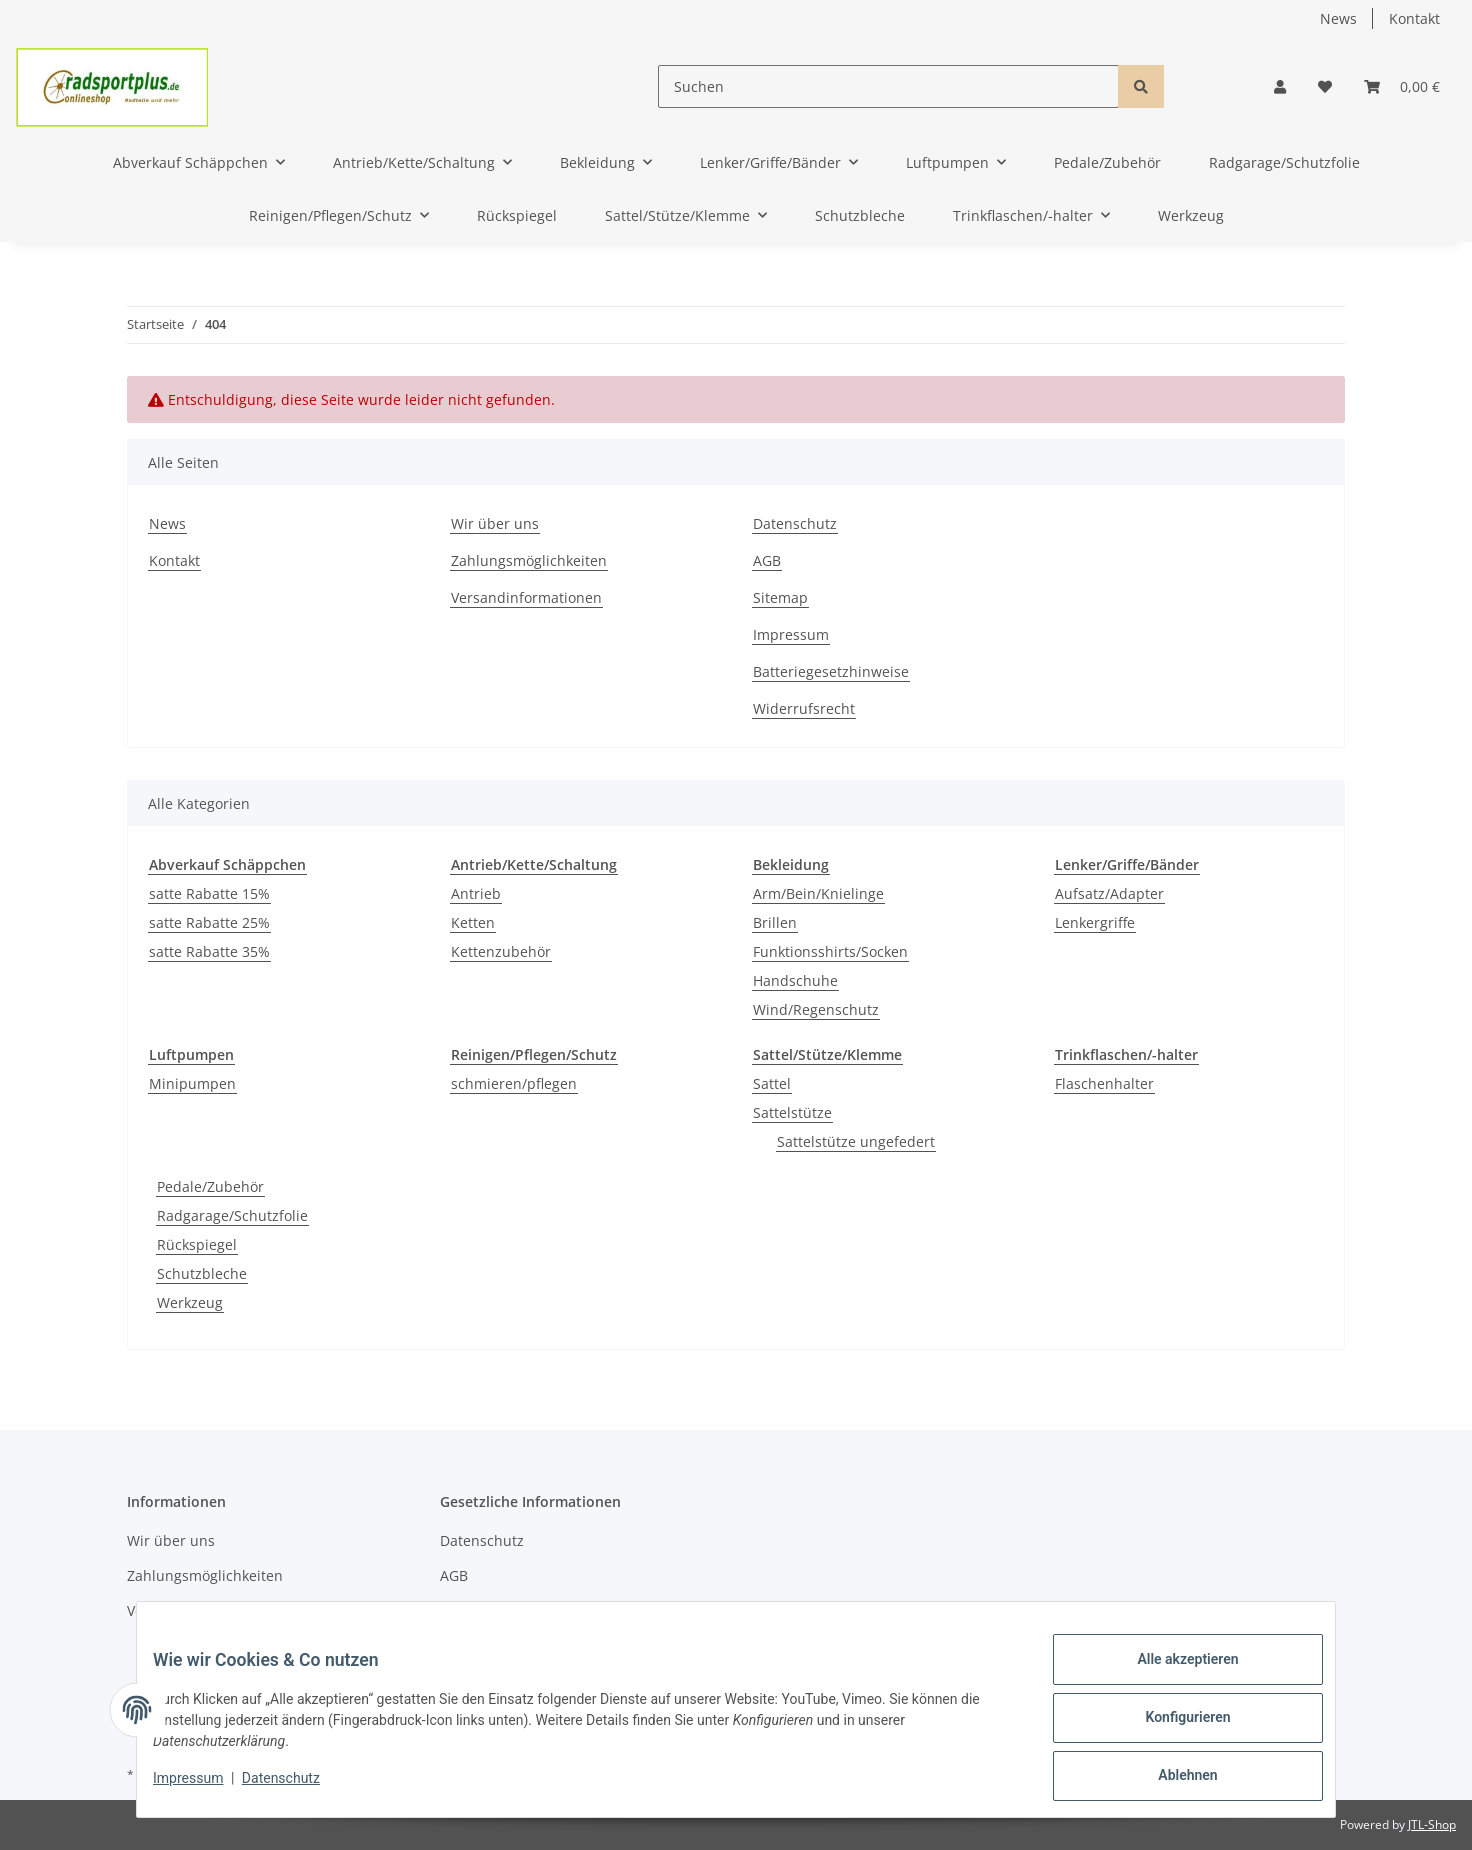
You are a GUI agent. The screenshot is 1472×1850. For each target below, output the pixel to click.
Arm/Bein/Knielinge (818, 893)
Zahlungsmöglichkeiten (529, 560)
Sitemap (780, 597)
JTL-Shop (1432, 1824)
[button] (1280, 86)
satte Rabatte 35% (209, 951)
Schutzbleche (202, 1273)
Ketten (473, 922)
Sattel (772, 1083)
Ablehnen (1171, 1779)
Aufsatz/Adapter (1109, 893)
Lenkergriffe (1095, 922)
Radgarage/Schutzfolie (232, 1215)
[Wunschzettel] (1325, 86)
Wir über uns (495, 523)
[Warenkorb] (1402, 86)
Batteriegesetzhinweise (831, 671)
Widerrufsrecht (804, 708)
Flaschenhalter (1104, 1083)
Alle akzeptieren (1171, 1675)
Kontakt (1414, 18)
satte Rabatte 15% (209, 893)
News (1338, 18)
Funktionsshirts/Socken (830, 951)
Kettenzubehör (501, 951)
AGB (767, 560)
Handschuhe (795, 980)
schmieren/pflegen (514, 1083)
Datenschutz (795, 523)
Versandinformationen (526, 597)
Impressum (791, 634)
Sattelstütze (792, 1112)
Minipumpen (192, 1083)
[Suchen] (888, 86)
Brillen (775, 922)
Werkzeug (190, 1302)
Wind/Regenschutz (816, 1009)
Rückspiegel (197, 1244)
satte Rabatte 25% (209, 922)
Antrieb (476, 893)
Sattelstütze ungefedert (856, 1141)
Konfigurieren (1171, 1727)
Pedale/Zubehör (210, 1186)
